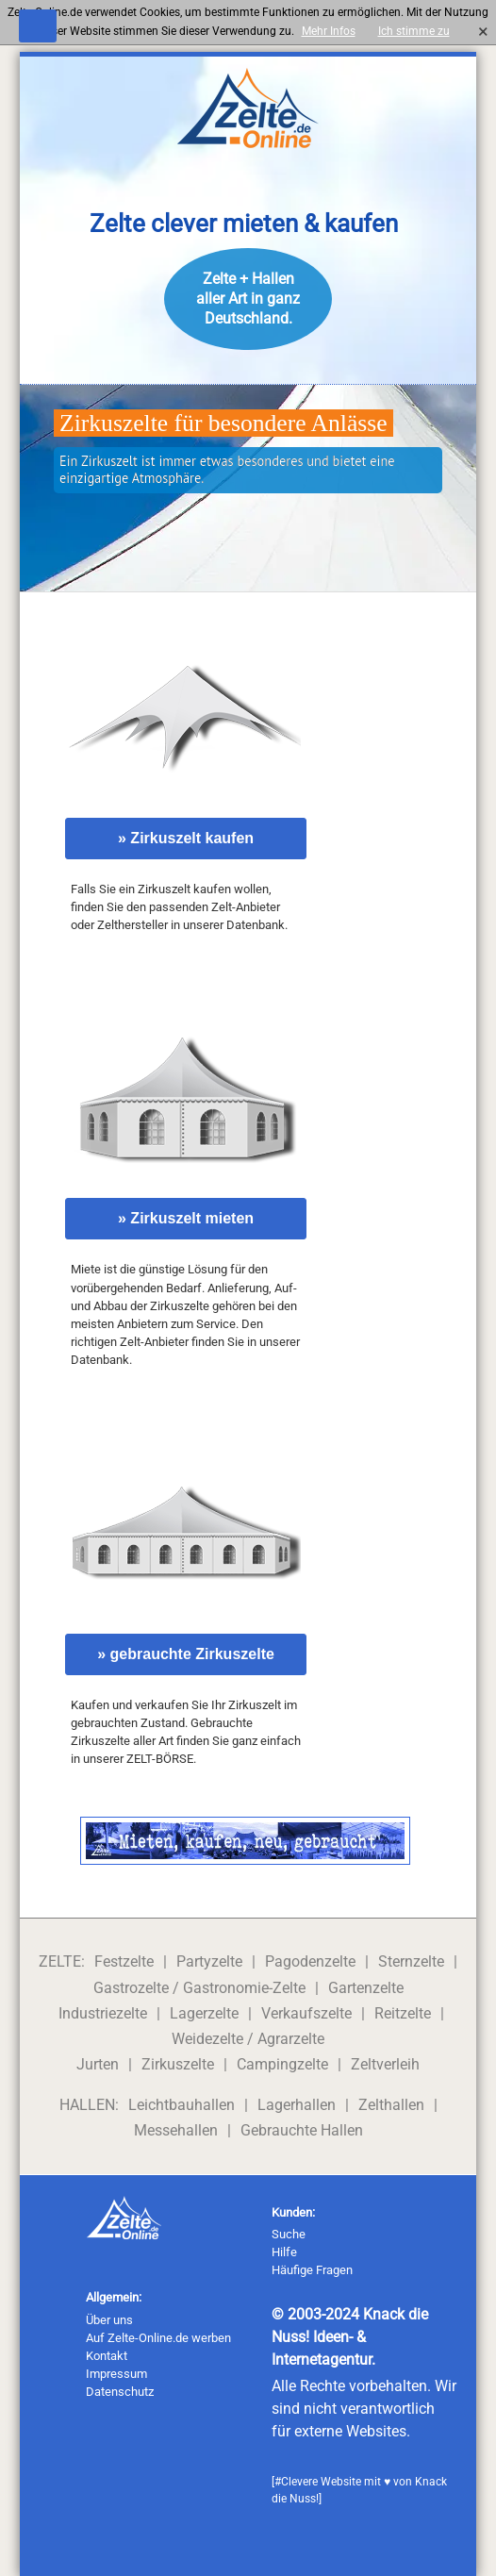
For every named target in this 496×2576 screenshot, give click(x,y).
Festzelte (124, 1961)
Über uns (109, 2320)
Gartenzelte (366, 1988)
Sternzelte (411, 1961)
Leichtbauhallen (181, 2105)
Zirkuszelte (177, 2064)
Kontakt (106, 2356)
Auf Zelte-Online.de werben (158, 2338)
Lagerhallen (296, 2105)
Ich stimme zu (419, 31)
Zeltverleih (385, 2064)
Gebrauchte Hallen (301, 2130)
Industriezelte (102, 2013)
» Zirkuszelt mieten (186, 1218)
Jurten (97, 2064)
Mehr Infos (328, 31)
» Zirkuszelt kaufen (186, 838)
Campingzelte (282, 2064)
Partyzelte (209, 1961)
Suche (289, 2234)
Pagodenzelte (310, 1961)
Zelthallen (391, 2105)
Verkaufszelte (306, 2013)
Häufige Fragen (312, 2270)
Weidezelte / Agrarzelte (248, 2039)
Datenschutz (120, 2392)
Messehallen (176, 2130)
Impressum (116, 2374)
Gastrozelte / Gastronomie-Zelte (199, 1988)
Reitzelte (402, 2013)
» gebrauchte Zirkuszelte (185, 1654)
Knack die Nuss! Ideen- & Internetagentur (350, 2336)
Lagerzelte (204, 2013)
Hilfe (284, 2252)
